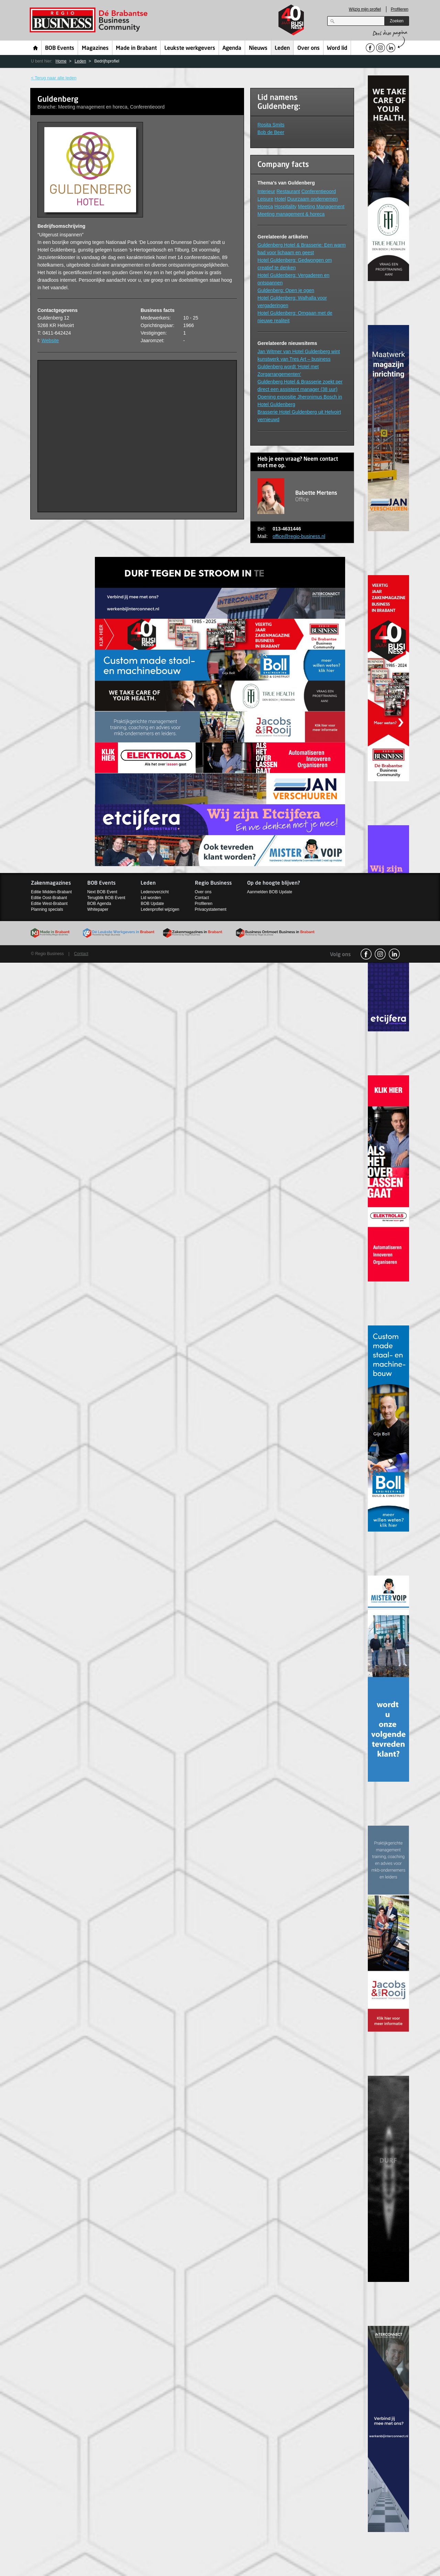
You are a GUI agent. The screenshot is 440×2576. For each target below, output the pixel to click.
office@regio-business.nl (299, 536)
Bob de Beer (270, 132)
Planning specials (47, 909)
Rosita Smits (271, 124)
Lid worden (151, 897)
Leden (282, 48)
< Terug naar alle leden (53, 77)
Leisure (265, 199)
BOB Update (152, 903)
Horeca (265, 206)
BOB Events (59, 48)
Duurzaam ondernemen (312, 199)
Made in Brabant (136, 48)
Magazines (95, 48)
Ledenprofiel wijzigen (160, 909)
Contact (202, 897)
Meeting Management (321, 206)
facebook (366, 954)
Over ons (308, 48)
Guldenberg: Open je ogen (285, 290)
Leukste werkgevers (189, 48)
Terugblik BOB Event (106, 897)
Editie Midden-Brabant (51, 891)
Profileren (399, 9)
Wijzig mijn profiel (365, 9)
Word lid (337, 48)
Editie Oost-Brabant (49, 897)
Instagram (380, 954)
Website (50, 340)
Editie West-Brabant (49, 903)
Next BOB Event (102, 891)
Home (36, 48)
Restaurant (288, 191)
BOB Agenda (99, 903)
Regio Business (90, 20)
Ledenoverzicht (154, 891)
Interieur (266, 191)
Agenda (231, 48)
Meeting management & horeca (290, 214)
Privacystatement (211, 909)
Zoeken (397, 21)
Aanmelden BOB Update (269, 891)
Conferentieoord (318, 191)
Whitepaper (97, 909)
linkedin (394, 954)
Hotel (280, 199)
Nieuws (258, 48)
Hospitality (285, 206)
